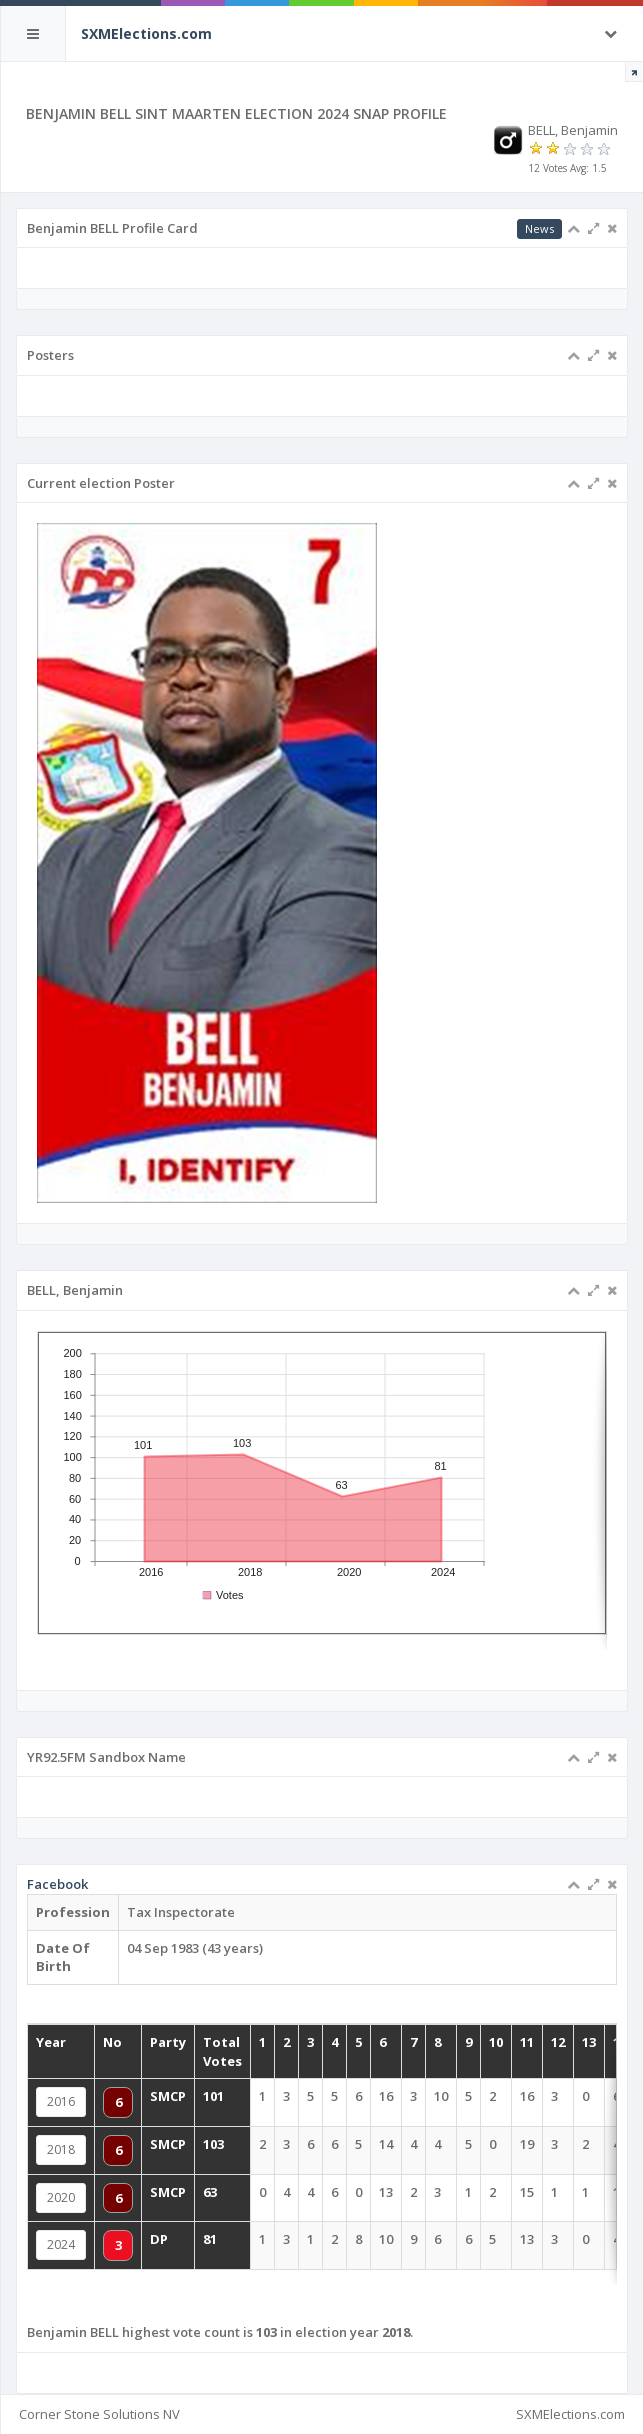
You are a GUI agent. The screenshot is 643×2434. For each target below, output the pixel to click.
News (539, 228)
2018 (61, 2149)
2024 (61, 2244)
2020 (61, 2197)
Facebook (57, 1884)
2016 (61, 2101)
